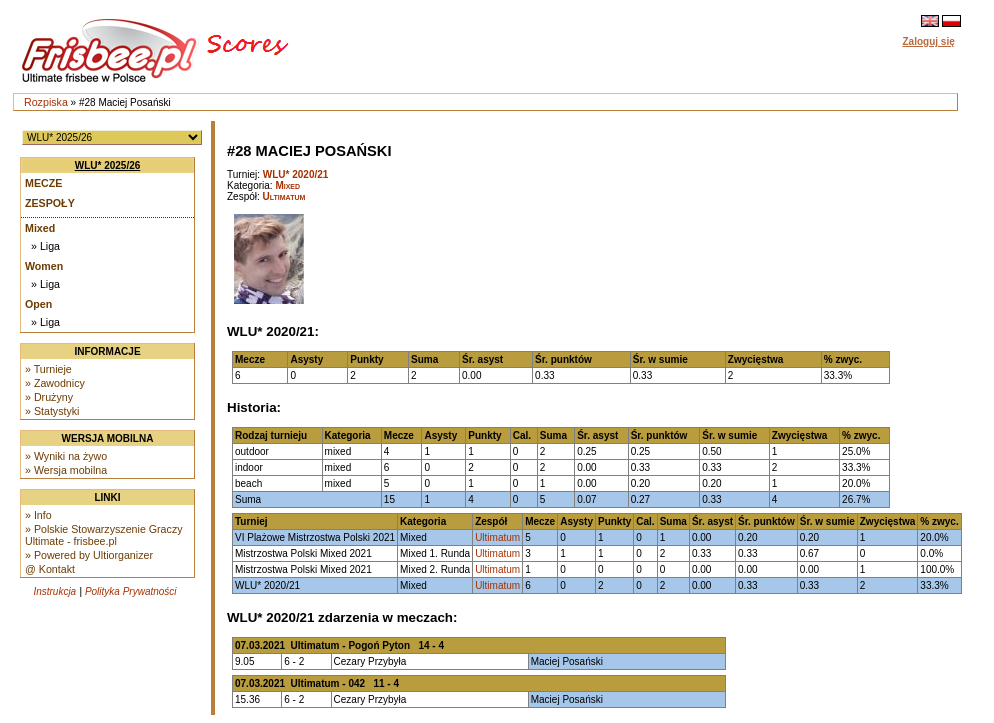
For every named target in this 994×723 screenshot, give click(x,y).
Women (44, 266)
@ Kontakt (50, 569)
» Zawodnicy (55, 383)
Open (38, 304)
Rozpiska (46, 102)
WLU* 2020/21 (296, 174)
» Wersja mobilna (66, 470)
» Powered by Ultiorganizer (89, 555)
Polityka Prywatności (131, 591)
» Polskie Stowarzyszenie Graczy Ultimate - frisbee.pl (104, 535)
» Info (38, 515)
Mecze (43, 183)
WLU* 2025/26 (108, 165)
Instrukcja (54, 591)
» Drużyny (49, 397)
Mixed (40, 228)
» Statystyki (52, 411)
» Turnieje (48, 369)
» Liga (45, 246)
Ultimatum (284, 196)
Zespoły (50, 203)
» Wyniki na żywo (66, 456)
